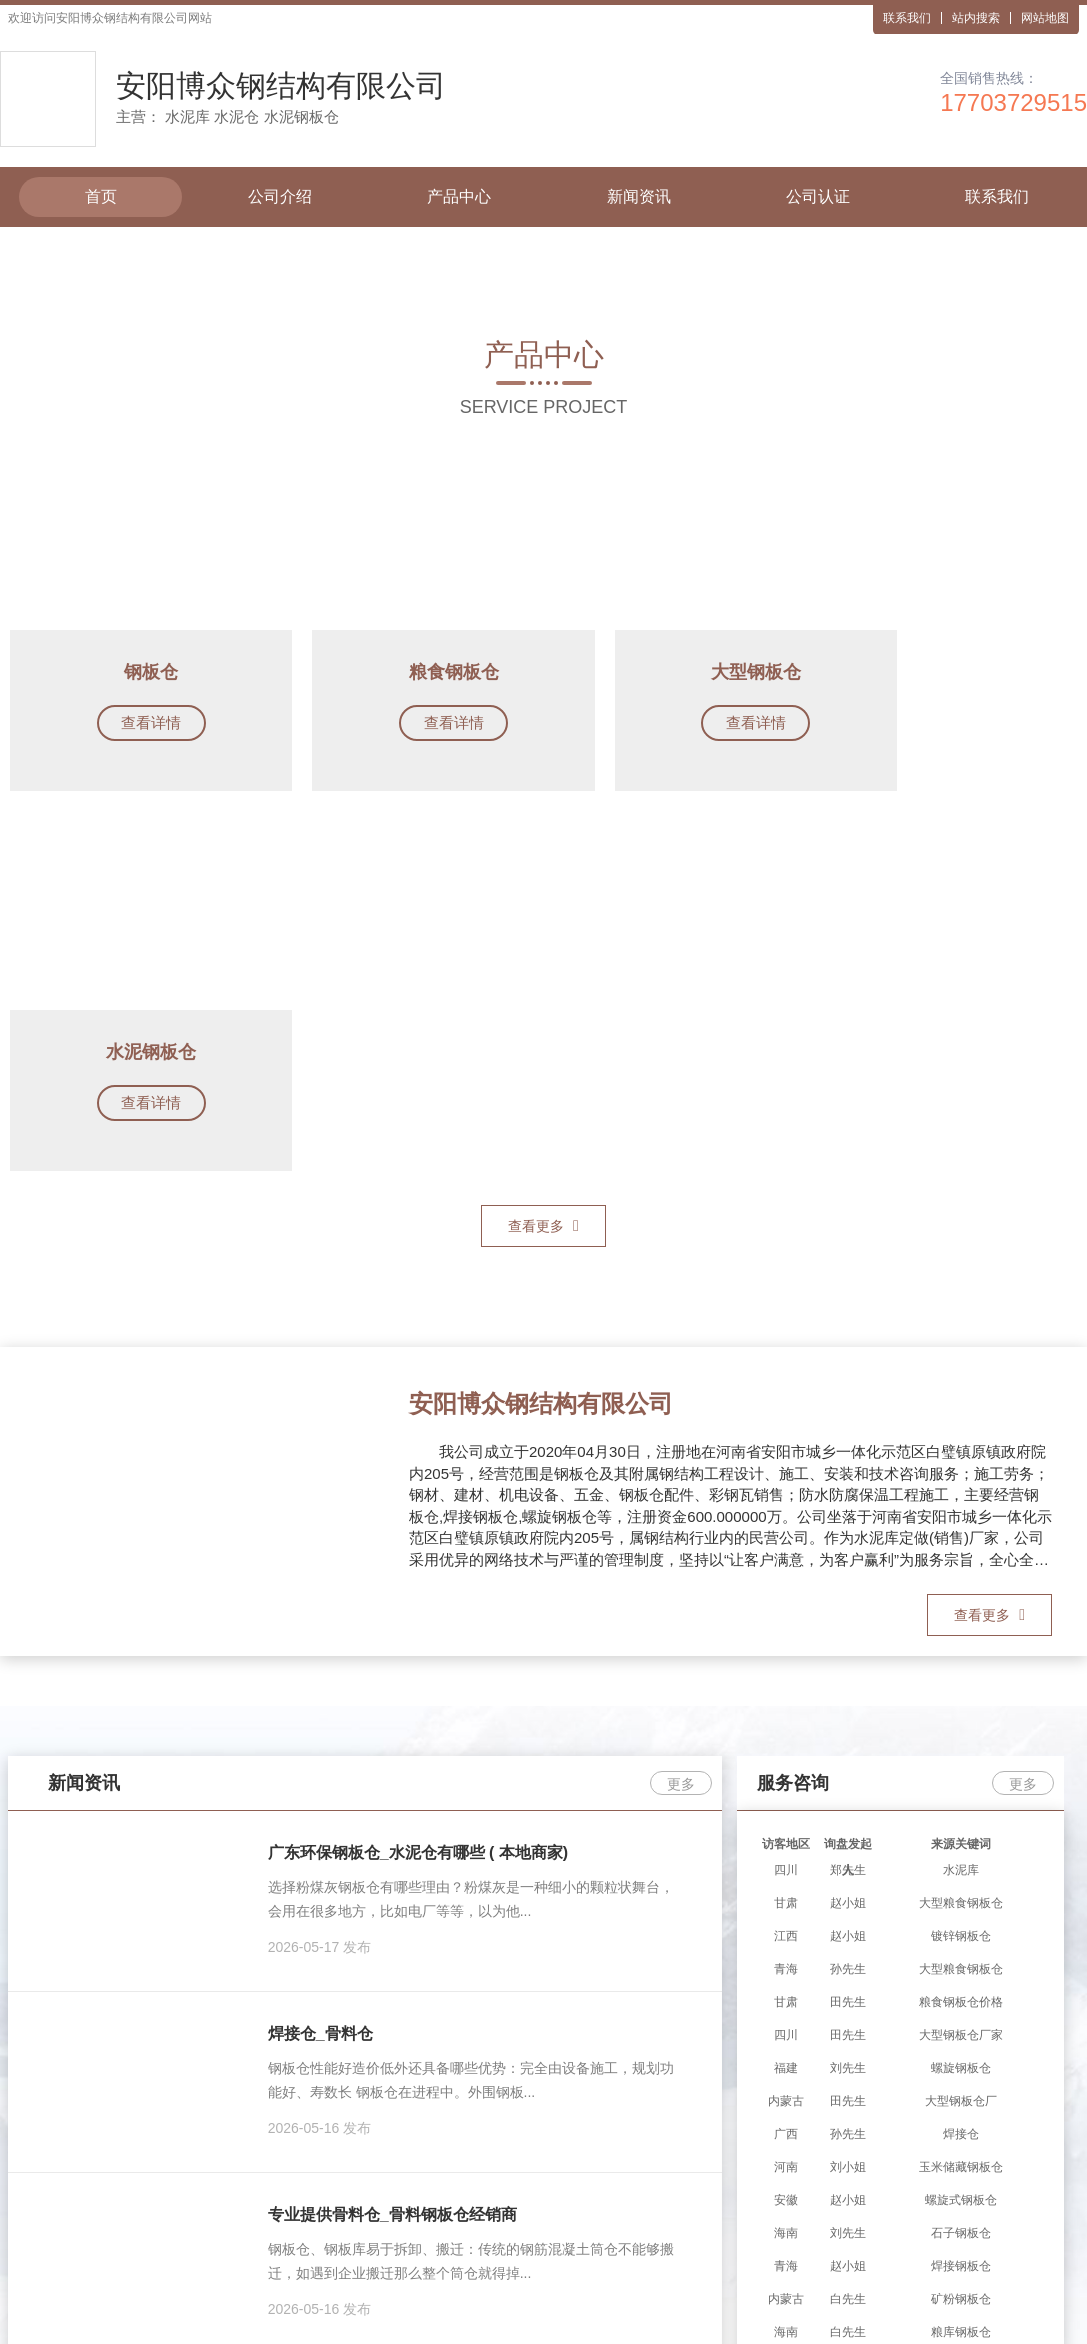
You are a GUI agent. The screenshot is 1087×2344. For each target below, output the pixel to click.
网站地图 (1045, 18)
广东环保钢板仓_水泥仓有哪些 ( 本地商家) (418, 1475)
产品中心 (459, 196)
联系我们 (907, 18)
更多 (681, 1407)
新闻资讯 (639, 196)
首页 (101, 196)
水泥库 (481, 2209)
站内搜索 (976, 18)
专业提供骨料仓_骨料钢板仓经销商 (392, 1837)
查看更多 (543, 848)
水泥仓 (537, 2209)
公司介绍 (280, 196)
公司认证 (818, 196)
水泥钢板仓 (607, 2209)
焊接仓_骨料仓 (320, 1656)
